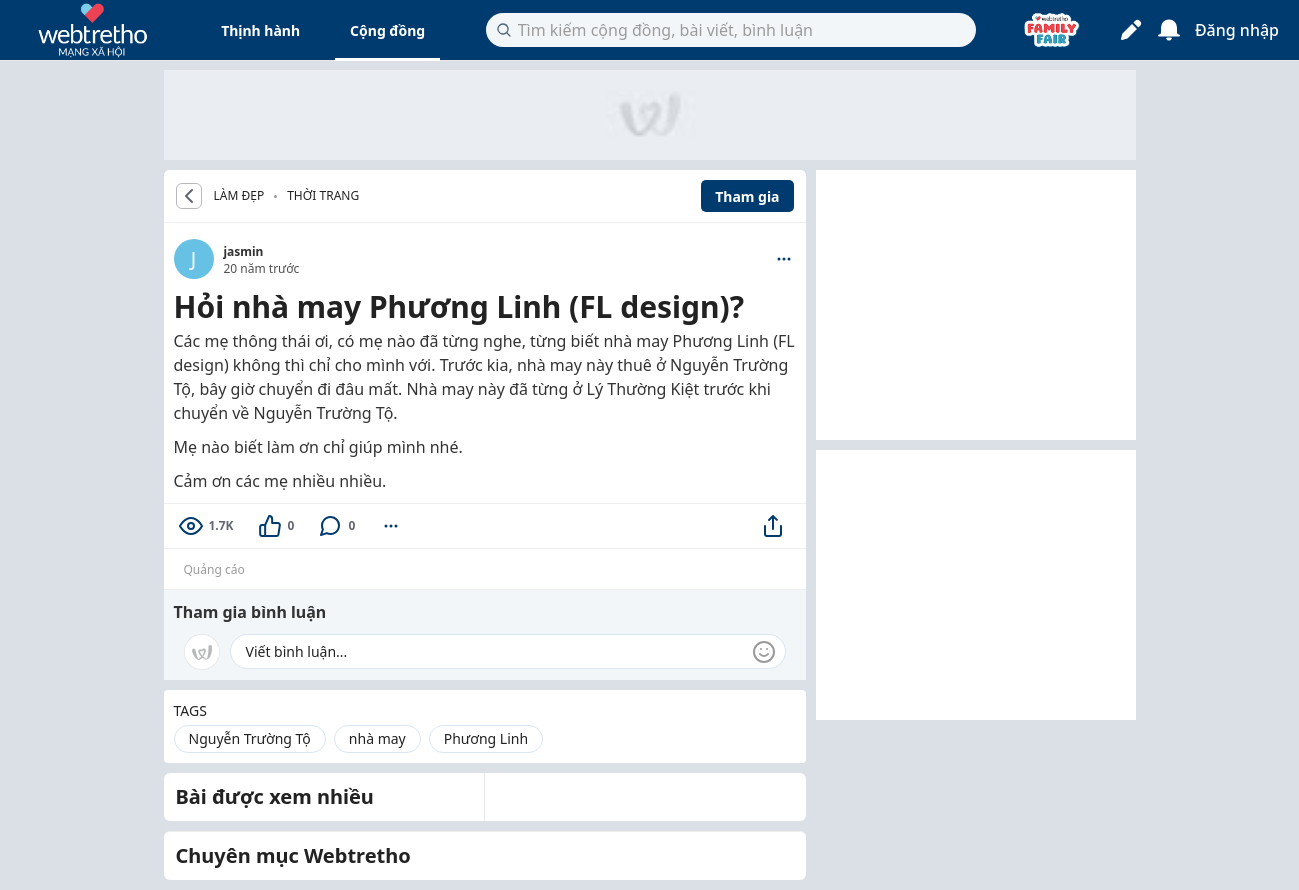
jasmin (244, 251)
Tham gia (747, 196)
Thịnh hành (260, 30)
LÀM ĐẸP (239, 196)
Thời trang (323, 195)
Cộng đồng (387, 30)
